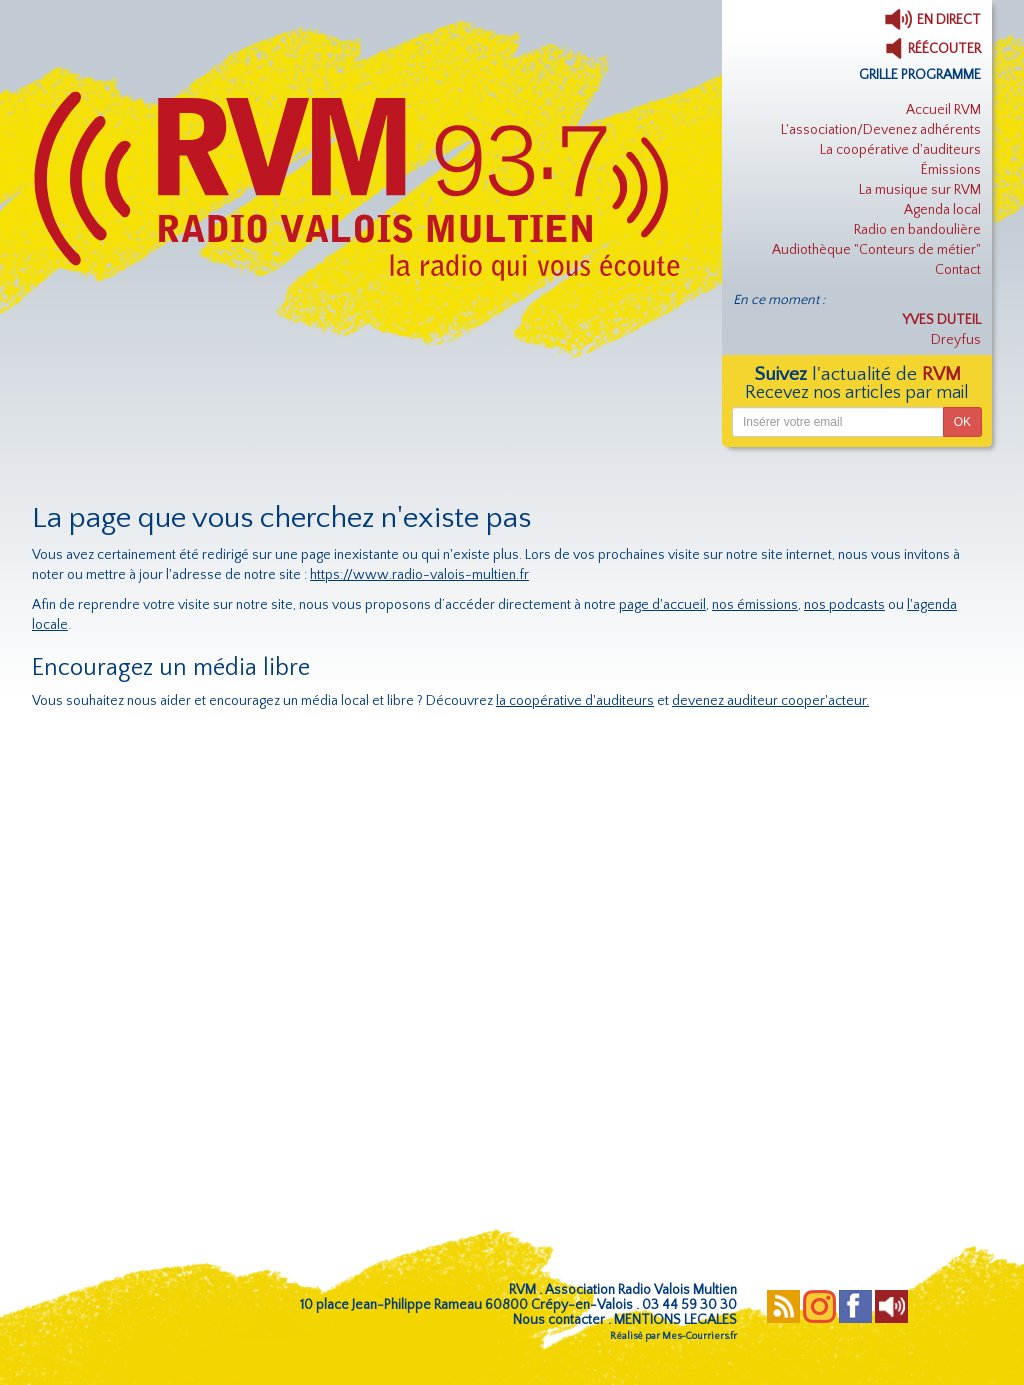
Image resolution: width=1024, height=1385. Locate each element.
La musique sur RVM (920, 190)
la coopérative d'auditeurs (575, 701)
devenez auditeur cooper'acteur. (770, 701)
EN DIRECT (932, 20)
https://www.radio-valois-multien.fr (419, 575)
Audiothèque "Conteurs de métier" (876, 250)
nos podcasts (844, 605)
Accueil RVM (943, 110)
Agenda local (942, 210)
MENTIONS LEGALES (675, 1320)
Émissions (951, 170)
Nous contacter (559, 1320)
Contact (958, 270)
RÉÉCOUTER (933, 49)
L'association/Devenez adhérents (881, 130)
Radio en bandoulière (917, 230)
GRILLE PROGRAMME (920, 75)
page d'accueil (662, 605)
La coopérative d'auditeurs (900, 150)
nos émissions (755, 605)
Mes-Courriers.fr (699, 1336)
